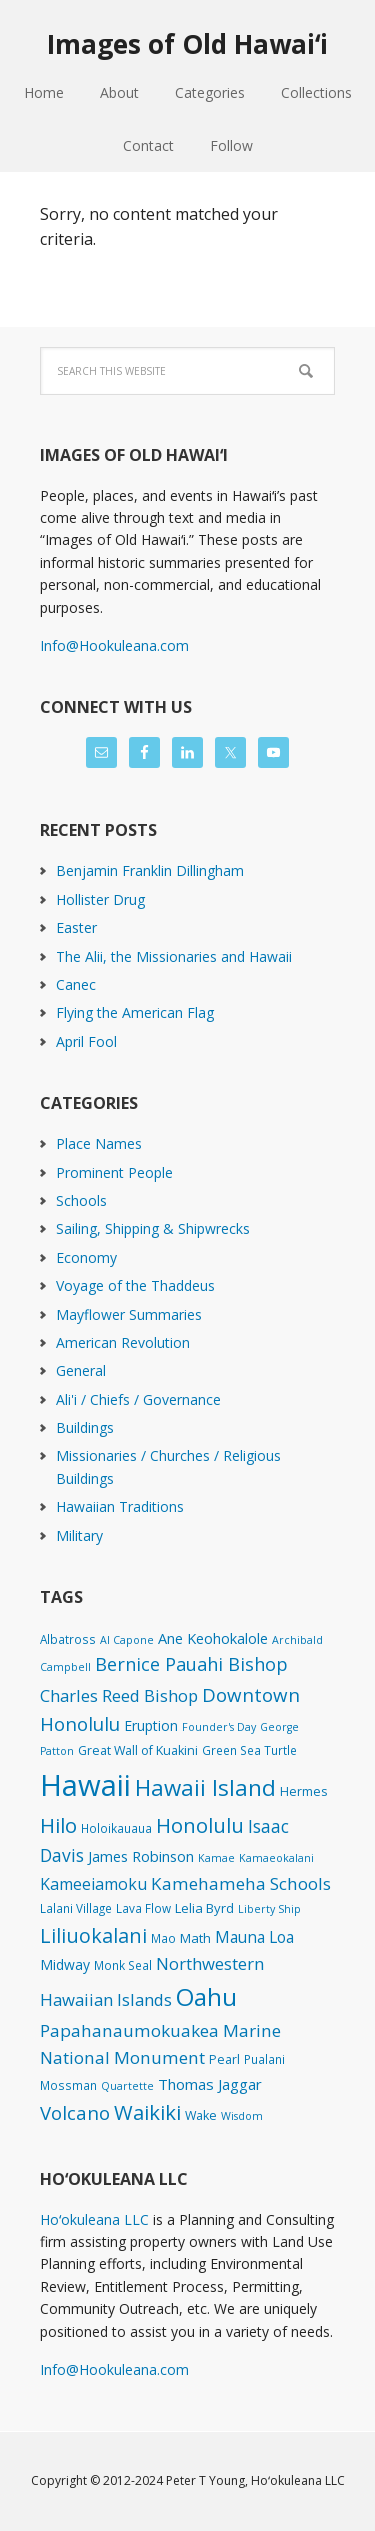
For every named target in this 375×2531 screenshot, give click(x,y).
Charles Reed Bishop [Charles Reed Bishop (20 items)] (119, 1695)
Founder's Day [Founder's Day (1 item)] (219, 1727)
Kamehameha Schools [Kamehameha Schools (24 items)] (241, 1883)
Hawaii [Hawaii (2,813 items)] (85, 1785)
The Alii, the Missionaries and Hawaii (174, 956)
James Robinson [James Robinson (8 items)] (141, 1856)
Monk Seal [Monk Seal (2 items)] (123, 1965)
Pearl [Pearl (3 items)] (224, 2059)
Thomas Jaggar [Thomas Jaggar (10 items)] (210, 2084)
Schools (81, 1200)
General (81, 1370)
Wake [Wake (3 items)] (201, 2115)
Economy (86, 1257)
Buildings (85, 1427)
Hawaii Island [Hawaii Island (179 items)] (205, 1787)
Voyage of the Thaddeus (135, 1285)
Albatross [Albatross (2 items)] (68, 1639)
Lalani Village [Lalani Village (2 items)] (76, 1908)
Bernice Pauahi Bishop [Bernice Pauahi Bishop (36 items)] (191, 1664)
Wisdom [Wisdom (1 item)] (242, 2116)
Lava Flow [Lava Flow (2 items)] (143, 1908)
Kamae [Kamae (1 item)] (216, 1858)
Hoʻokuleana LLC (94, 2219)
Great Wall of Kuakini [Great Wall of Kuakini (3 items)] (138, 1750)
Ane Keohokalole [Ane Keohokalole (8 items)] (213, 1638)
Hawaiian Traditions (120, 1506)
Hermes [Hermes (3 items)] (303, 1791)
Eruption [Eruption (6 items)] (151, 1725)
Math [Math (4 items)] (195, 1938)
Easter (76, 927)
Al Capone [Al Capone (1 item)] (127, 1640)
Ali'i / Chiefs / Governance (138, 1399)
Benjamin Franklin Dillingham (150, 870)
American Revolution (123, 1342)
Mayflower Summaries (129, 1314)
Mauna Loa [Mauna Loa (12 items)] (254, 1937)
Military (79, 1535)
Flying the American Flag (135, 1012)
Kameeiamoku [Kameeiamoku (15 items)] (93, 1884)
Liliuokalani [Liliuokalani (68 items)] (93, 1935)
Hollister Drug (100, 899)
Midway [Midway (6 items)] (65, 1964)
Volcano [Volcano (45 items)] (75, 2112)
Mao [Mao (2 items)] (163, 1938)
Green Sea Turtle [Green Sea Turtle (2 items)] (249, 1750)
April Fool (86, 1041)
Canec (76, 984)
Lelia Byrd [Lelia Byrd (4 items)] (204, 1908)
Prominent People (114, 1172)
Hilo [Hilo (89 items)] (58, 1825)
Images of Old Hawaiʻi (187, 43)
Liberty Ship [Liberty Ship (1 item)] (269, 1909)
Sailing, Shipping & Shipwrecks (153, 1228)
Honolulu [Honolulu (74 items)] (200, 1825)
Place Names (99, 1143)
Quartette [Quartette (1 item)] (127, 2086)
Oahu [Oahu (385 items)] (206, 1996)
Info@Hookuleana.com (114, 645)
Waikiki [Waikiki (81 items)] (147, 2112)
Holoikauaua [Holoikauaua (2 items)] (116, 1828)
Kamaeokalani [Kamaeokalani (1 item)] (276, 1858)
